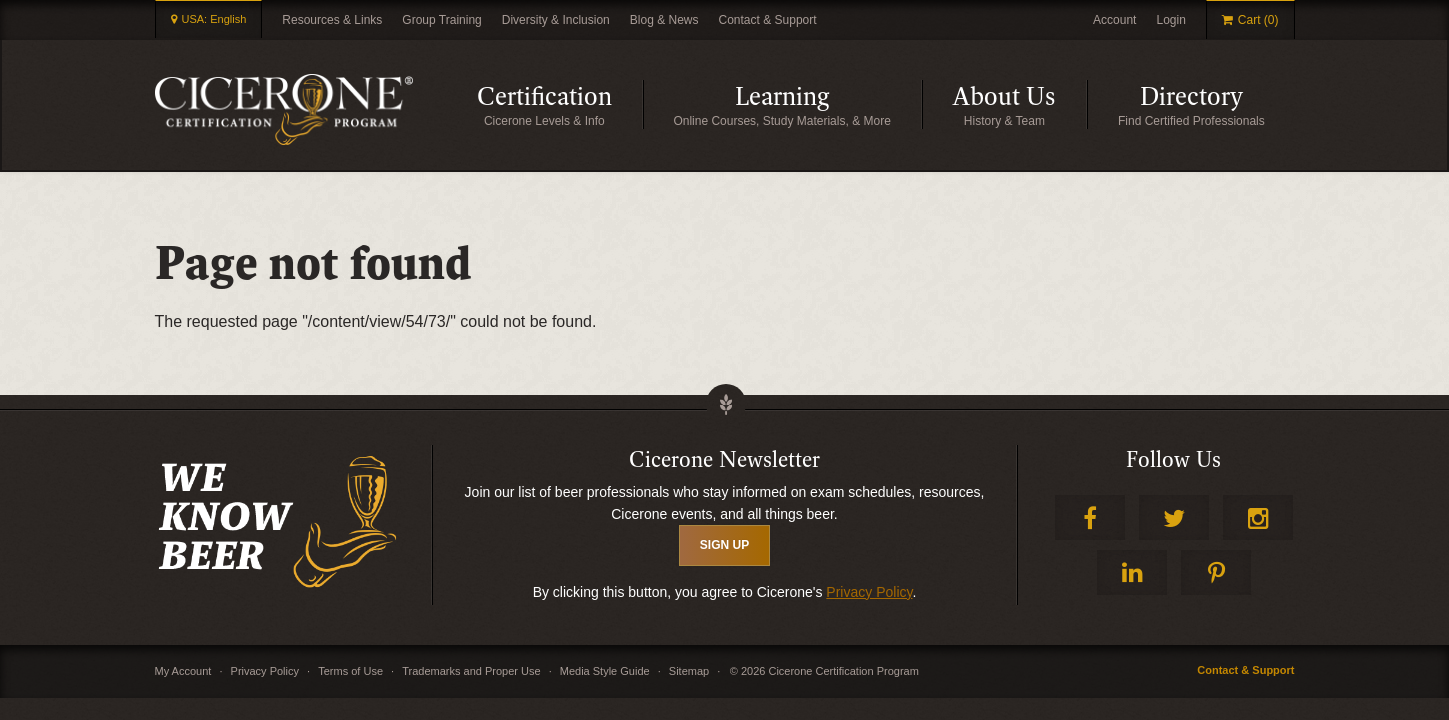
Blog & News (664, 20)
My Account (183, 671)
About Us (1019, 104)
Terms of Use (350, 671)
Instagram (1258, 517)
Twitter (1174, 517)
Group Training (441, 20)
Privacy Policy (869, 592)
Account (1114, 20)
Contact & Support (768, 20)
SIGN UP (724, 545)
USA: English (214, 20)
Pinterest (1216, 572)
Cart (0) (1258, 21)
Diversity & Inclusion (556, 20)
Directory (1217, 104)
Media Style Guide (605, 671)
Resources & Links (332, 20)
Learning (828, 104)
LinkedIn (1132, 572)
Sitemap (689, 671)
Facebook (1090, 517)
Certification (560, 104)
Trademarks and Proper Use (471, 671)
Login (1170, 20)
